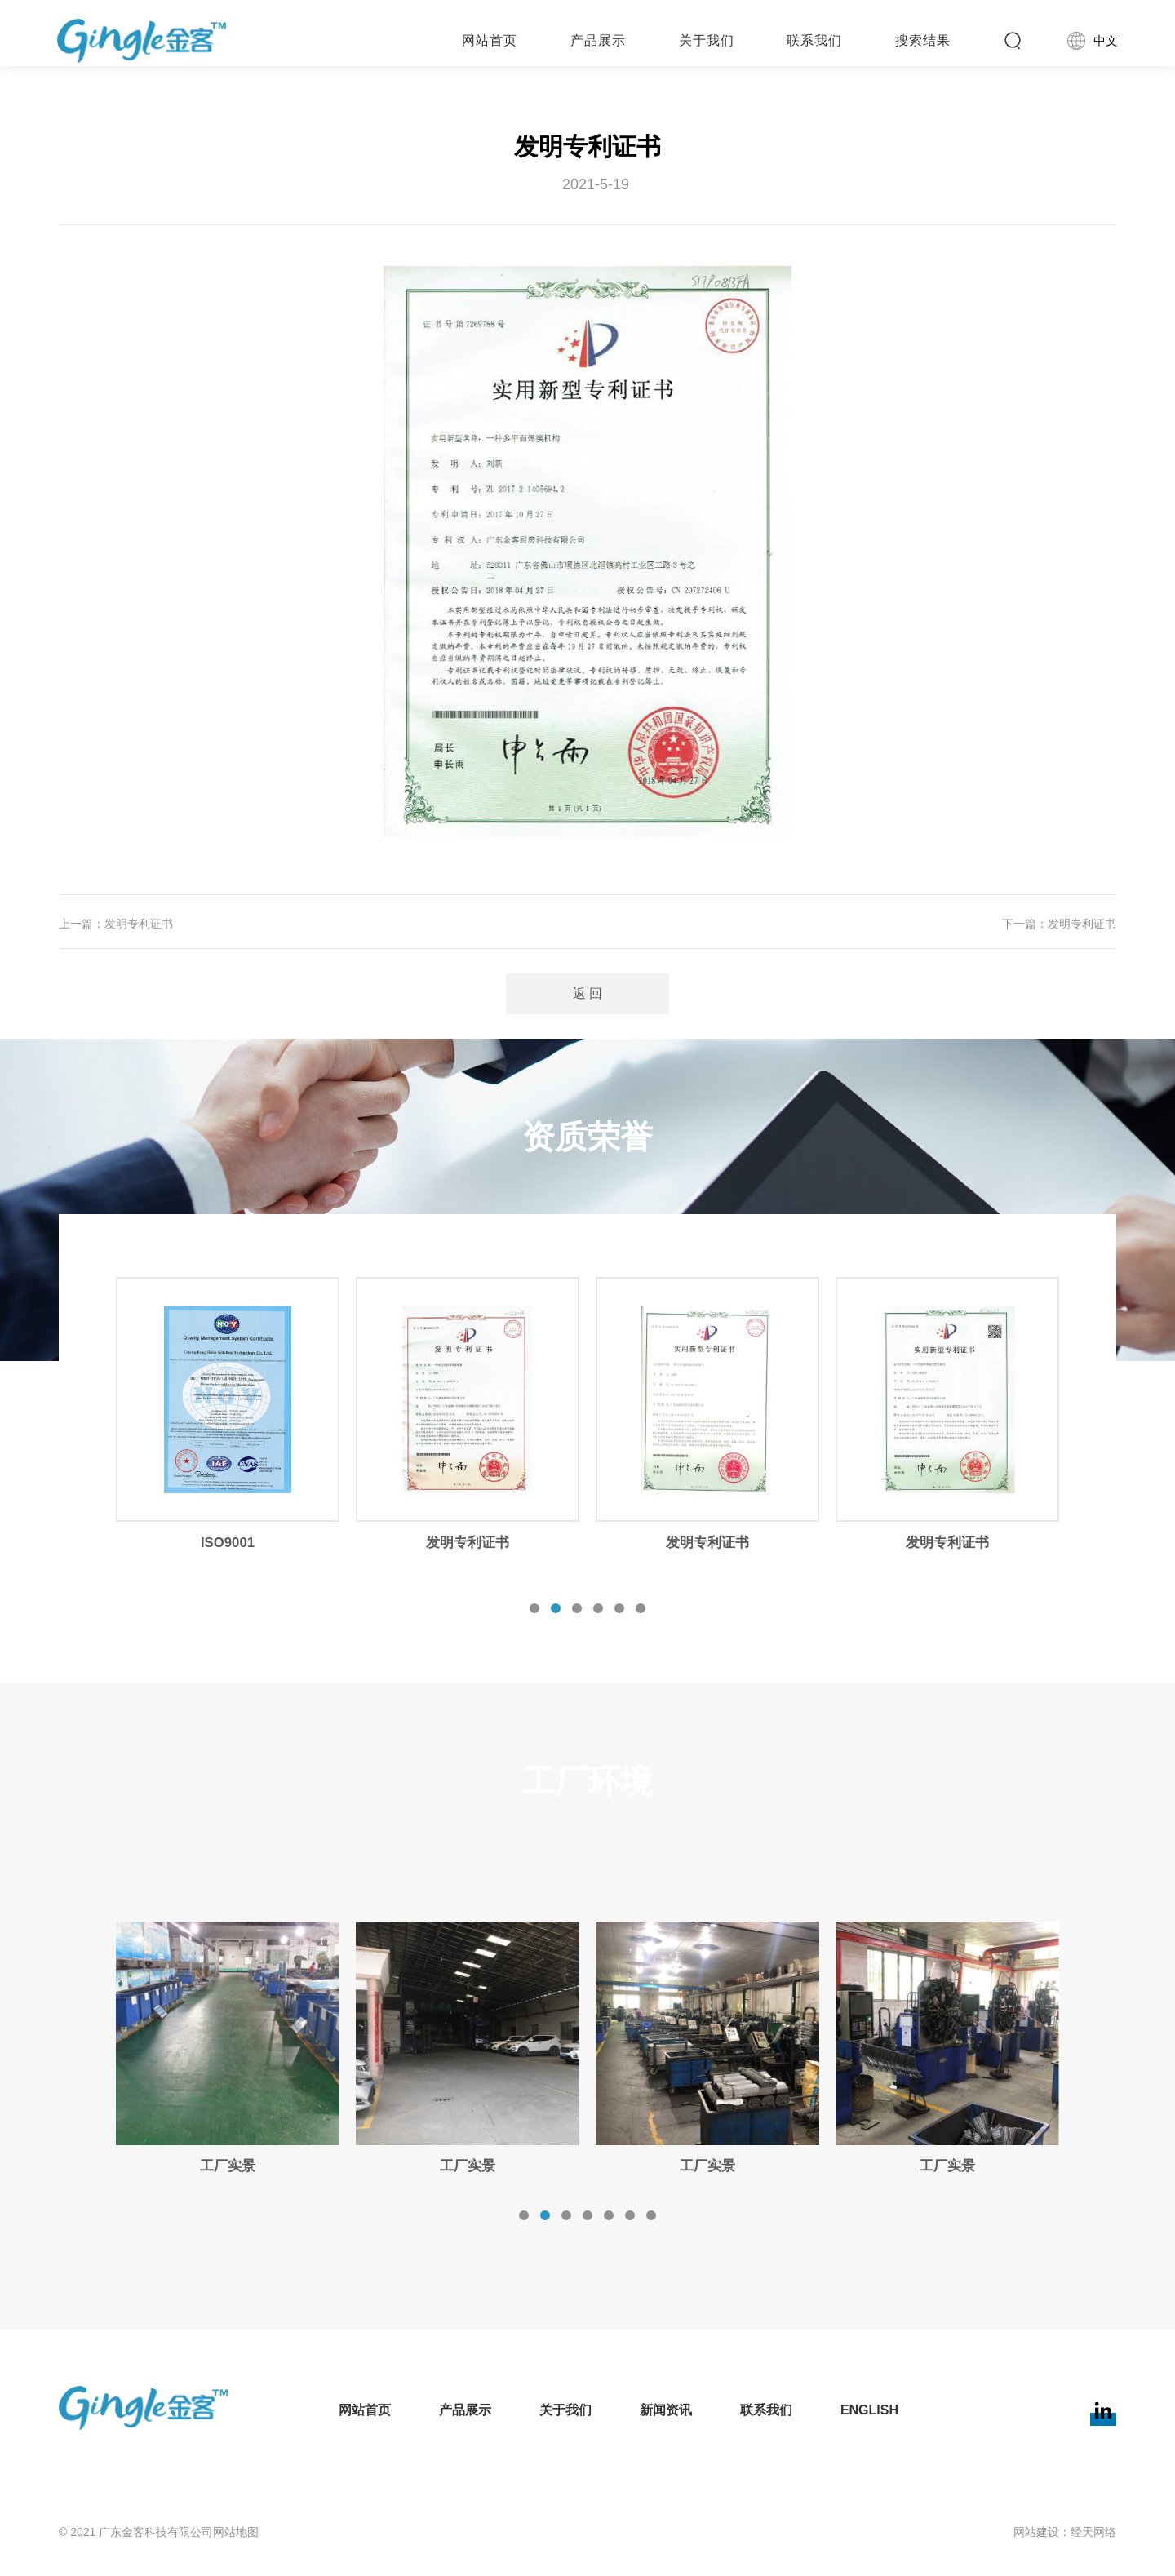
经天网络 (1093, 2531)
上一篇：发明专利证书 (116, 923)
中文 (1094, 41)
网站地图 (236, 2531)
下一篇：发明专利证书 (1059, 923)
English (869, 2410)
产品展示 (468, 2410)
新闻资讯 (667, 2410)
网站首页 (369, 2410)
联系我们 (767, 2410)
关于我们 (568, 2410)
